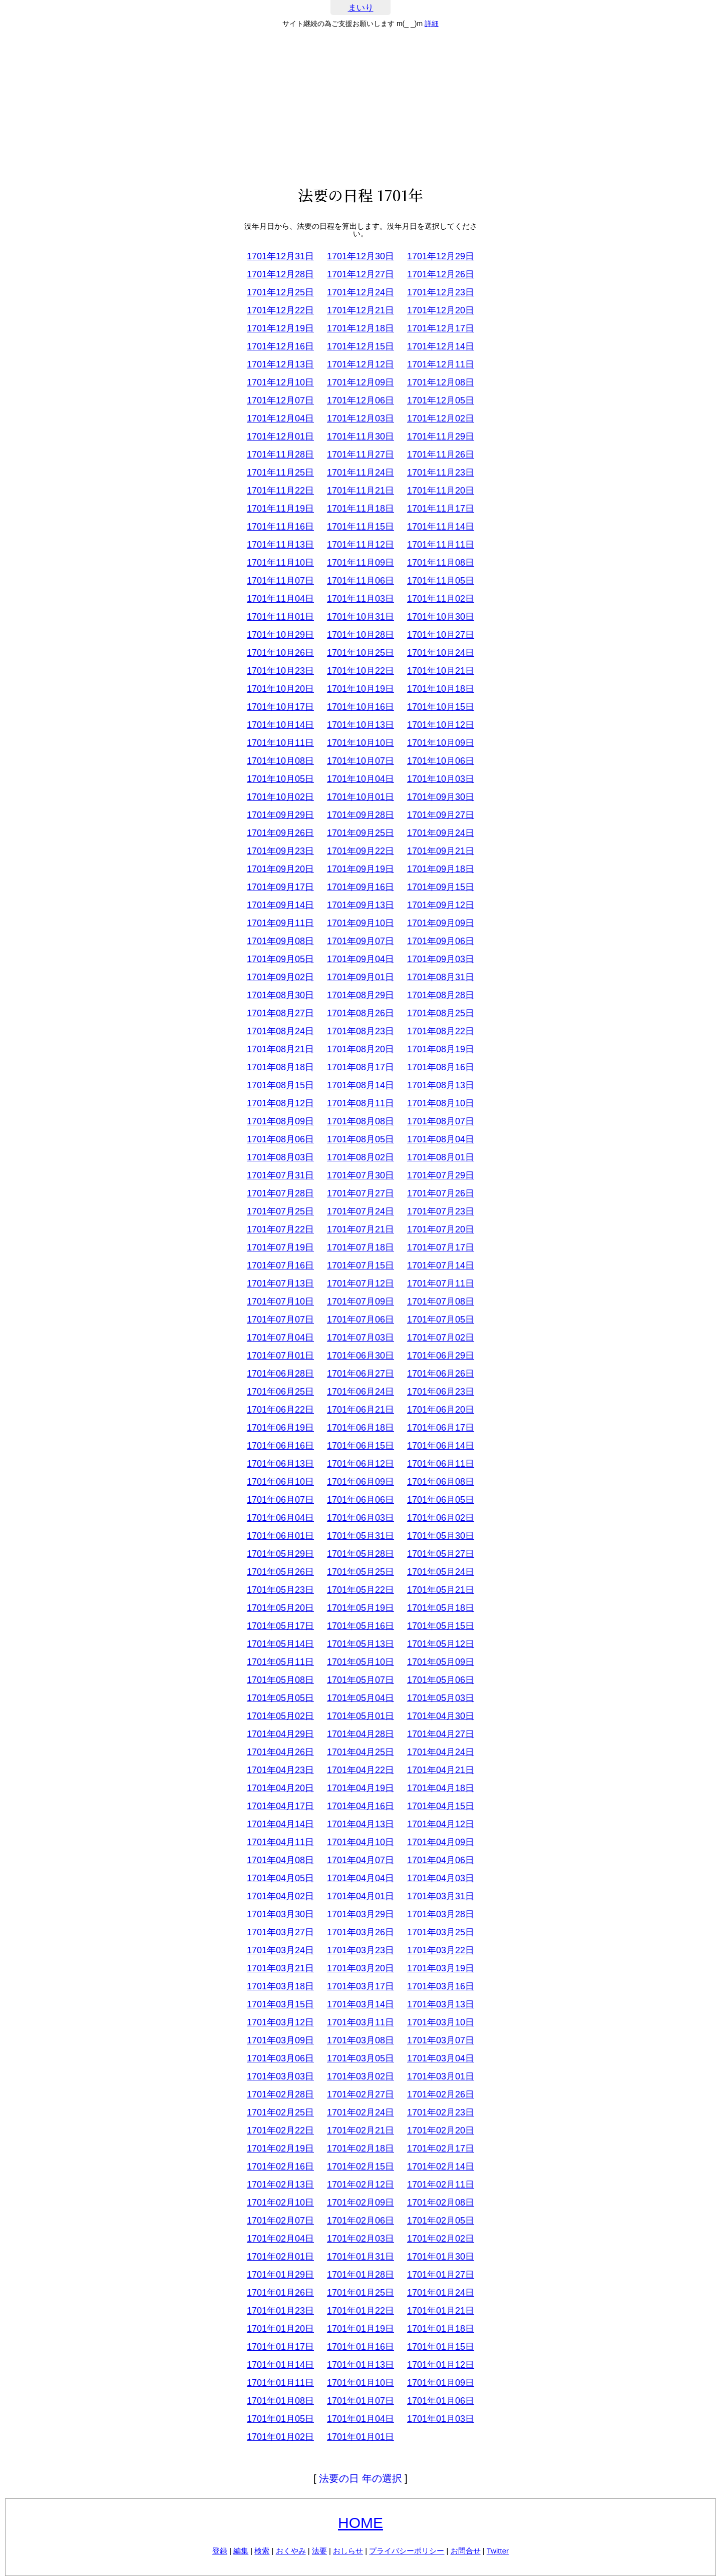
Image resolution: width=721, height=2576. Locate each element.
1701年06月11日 (440, 1464)
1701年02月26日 (440, 2094)
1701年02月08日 (440, 2203)
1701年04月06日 (440, 1860)
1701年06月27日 (360, 1374)
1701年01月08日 (280, 2401)
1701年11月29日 (440, 437)
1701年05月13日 (360, 1644)
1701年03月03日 (280, 2076)
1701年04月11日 (280, 1842)
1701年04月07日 (360, 1860)
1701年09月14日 (280, 905)
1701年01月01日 (360, 2437)
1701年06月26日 (440, 1374)
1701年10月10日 (360, 743)
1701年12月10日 (280, 382)
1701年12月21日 (360, 310)
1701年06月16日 (280, 1446)
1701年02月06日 (360, 2221)
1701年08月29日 (360, 995)
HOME (360, 2522)
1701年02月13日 (280, 2185)
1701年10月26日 (280, 653)
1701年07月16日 (280, 1265)
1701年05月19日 (360, 1608)
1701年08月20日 (360, 1049)
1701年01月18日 (440, 2329)
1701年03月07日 (440, 2040)
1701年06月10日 (280, 1482)
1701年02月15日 (360, 2167)
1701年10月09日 (440, 743)
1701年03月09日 (280, 2040)
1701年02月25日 (280, 2112)
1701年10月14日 (280, 725)
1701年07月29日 (440, 1175)
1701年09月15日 (440, 887)
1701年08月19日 (440, 1049)
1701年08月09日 (280, 1121)
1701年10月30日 (440, 617)
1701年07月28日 (280, 1193)
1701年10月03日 (440, 779)
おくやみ (291, 2550)
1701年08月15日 (280, 1085)
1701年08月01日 (440, 1157)
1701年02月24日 (360, 2112)
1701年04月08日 (280, 1860)
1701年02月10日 (280, 2203)
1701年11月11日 (440, 545)
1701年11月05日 (440, 581)
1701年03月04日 (440, 2058)
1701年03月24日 (280, 1950)
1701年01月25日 (360, 2293)
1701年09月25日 (360, 833)
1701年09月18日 (440, 869)
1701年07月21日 (360, 1229)
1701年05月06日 (440, 1680)
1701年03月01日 (440, 2076)
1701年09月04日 (360, 959)
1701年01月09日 (440, 2383)
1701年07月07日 (280, 1320)
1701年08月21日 (280, 1049)
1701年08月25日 (440, 1013)
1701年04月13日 (360, 1824)
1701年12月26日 (440, 274)
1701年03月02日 (360, 2076)
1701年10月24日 (440, 653)
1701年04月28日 (360, 1734)
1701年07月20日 (440, 1229)
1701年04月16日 (360, 1806)
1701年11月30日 (360, 437)
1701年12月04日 (280, 418)
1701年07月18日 (360, 1247)
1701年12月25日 (280, 292)
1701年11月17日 (440, 509)
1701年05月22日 (360, 1590)
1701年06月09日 (360, 1482)
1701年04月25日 (360, 1752)
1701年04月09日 (440, 1842)
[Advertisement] (360, 107)
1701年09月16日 (360, 887)
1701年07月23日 (440, 1211)
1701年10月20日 (280, 689)
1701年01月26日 (280, 2293)
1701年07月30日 (360, 1175)
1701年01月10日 (360, 2383)
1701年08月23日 (360, 1031)
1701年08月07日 (440, 1121)
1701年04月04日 (360, 1878)
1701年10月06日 (440, 761)
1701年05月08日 (280, 1680)
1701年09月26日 (280, 833)
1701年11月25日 (280, 473)
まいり (361, 8)
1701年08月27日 (280, 1013)
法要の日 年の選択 (360, 2478)
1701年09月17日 (280, 887)
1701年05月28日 (360, 1554)
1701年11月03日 (360, 599)
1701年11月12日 (360, 545)
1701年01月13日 (360, 2365)
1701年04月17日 (280, 1806)
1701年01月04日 (360, 2419)
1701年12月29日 (440, 256)
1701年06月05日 (440, 1500)
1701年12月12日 (360, 364)
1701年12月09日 (360, 382)
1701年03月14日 (360, 2004)
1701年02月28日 (280, 2094)
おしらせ (348, 2550)
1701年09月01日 (360, 977)
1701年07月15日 (360, 1265)
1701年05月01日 (360, 1716)
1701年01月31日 (360, 2257)
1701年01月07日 (360, 2401)
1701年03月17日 (360, 1986)
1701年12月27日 (360, 274)
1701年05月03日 (440, 1698)
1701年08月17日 (360, 1067)
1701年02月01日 (280, 2257)
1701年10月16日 (360, 707)
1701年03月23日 (360, 1950)
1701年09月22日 (360, 851)
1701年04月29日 (280, 1734)
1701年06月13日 (280, 1464)
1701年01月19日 (360, 2329)
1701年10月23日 (280, 671)
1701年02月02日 (440, 2239)
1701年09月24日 (440, 833)
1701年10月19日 (360, 689)
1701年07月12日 (360, 1283)
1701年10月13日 (360, 725)
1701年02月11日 (440, 2185)
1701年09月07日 (360, 941)
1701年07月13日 (280, 1283)
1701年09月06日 (440, 941)
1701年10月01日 (360, 797)
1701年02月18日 (360, 2148)
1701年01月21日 (440, 2311)
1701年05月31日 (360, 1536)
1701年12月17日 (440, 328)
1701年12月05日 (440, 400)
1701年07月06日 (360, 1320)
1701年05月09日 (440, 1662)
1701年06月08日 (440, 1482)
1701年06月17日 (440, 1428)
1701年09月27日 (440, 815)
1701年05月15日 (440, 1626)
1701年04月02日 (280, 1896)
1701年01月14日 (280, 2365)
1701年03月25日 (440, 1932)
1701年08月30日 (280, 995)
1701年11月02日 (440, 599)
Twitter (498, 2550)
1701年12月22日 (280, 310)
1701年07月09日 (360, 1302)
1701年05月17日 (280, 1626)
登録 (219, 2550)
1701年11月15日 (360, 527)
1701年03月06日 (280, 2058)
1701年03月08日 (360, 2040)
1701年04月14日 (280, 1824)
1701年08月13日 (440, 1085)
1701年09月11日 (280, 923)
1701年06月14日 (440, 1446)
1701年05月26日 (280, 1572)
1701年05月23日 (280, 1590)
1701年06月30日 (360, 1356)
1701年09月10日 (360, 923)
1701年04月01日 (360, 1896)
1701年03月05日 (360, 2058)
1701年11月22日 (280, 491)
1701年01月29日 (280, 2275)
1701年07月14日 (440, 1265)
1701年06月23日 (440, 1392)
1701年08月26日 (360, 1013)
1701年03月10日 (440, 2022)
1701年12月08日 (440, 382)
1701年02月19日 (280, 2148)
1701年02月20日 (440, 2130)
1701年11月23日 (440, 473)
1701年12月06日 (360, 400)
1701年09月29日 (280, 815)
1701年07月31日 (280, 1175)
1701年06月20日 (440, 1410)
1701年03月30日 (280, 1914)
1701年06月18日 (360, 1428)
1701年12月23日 (440, 292)
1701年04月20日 (280, 1788)
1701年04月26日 (280, 1752)
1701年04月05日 (280, 1878)
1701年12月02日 (440, 418)
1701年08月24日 (280, 1031)
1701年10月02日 (280, 797)
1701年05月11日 (280, 1662)
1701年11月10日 (280, 563)
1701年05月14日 (280, 1644)
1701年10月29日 (280, 635)
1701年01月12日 (440, 2365)
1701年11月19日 (280, 509)
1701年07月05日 (440, 1320)
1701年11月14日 (440, 527)
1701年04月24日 (440, 1752)
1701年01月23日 (280, 2311)
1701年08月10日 (440, 1103)
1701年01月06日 (440, 2401)
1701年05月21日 (440, 1590)
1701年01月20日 (280, 2329)
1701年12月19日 (280, 328)
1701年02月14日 (440, 2167)
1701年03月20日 (360, 1968)
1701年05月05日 (280, 1698)
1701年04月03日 (440, 1878)
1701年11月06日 (360, 581)
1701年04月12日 (440, 1824)
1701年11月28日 (280, 455)
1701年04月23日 (280, 1770)
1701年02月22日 (280, 2130)
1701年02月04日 (280, 2239)
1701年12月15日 (360, 346)
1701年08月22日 (440, 1031)
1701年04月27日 (440, 1734)
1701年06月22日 (280, 1410)
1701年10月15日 (440, 707)
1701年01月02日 (280, 2437)
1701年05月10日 (360, 1662)
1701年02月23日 (440, 2112)
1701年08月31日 (440, 977)
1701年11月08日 (440, 563)
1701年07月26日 (440, 1193)
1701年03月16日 (440, 1986)
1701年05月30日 (440, 1536)
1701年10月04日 (360, 779)
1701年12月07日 (280, 400)
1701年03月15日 (280, 2004)
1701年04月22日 (360, 1770)
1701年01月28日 (360, 2275)
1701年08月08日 (360, 1121)
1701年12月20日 (440, 310)
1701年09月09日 (440, 923)
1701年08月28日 (440, 995)
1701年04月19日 (360, 1788)
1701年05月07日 (360, 1680)
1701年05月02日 (280, 1716)
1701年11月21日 (360, 491)
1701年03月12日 (280, 2022)
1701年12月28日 (280, 274)
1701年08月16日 (440, 1067)
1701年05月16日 (360, 1626)
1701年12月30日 (360, 256)
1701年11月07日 (280, 581)
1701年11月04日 (280, 599)
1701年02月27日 (360, 2094)
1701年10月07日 (360, 761)
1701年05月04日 (360, 1698)
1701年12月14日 (440, 346)
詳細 (432, 24)
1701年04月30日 (440, 1716)
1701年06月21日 (360, 1410)
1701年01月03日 (440, 2419)
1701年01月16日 (360, 2347)
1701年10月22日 (360, 671)
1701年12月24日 (360, 292)
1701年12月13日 (280, 364)
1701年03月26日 (360, 1932)
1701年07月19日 (280, 1247)
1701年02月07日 (280, 2221)
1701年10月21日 (440, 671)
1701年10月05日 (280, 779)
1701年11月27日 (360, 455)
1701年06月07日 (280, 1500)
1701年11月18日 (360, 509)
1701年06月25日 (280, 1392)
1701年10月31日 (360, 617)
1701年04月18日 (440, 1788)
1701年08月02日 (360, 1157)
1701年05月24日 (440, 1572)
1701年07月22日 (280, 1229)
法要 (319, 2550)
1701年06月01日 (280, 1536)
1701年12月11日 (440, 364)
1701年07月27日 (360, 1193)
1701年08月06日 (280, 1139)
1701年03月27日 (280, 1932)
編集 (240, 2550)
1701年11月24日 (360, 473)
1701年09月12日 (440, 905)
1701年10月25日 (360, 653)
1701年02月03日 (360, 2239)
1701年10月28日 (360, 635)
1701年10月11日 (280, 743)
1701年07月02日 (440, 1338)
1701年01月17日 (280, 2347)
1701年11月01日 (280, 617)
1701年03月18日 (280, 1986)
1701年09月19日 (360, 869)
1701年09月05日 (280, 959)
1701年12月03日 (360, 418)
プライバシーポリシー (406, 2550)
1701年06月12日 (360, 1464)
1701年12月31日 (280, 256)
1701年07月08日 (440, 1302)
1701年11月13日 (280, 545)
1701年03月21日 (280, 1968)
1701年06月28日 (280, 1374)
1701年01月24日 (440, 2293)
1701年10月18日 (440, 689)
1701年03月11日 (360, 2022)
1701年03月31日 (440, 1896)
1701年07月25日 (280, 1211)
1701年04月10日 (360, 1842)
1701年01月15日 (440, 2347)
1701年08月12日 (280, 1103)
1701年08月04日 (440, 1139)
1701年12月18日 (360, 328)
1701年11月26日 (440, 455)
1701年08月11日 (360, 1103)
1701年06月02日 (440, 1518)
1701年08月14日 (360, 1085)
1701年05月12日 (440, 1644)
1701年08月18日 (280, 1067)
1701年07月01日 (280, 1356)
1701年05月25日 (360, 1572)
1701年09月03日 (440, 959)
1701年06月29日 (440, 1356)
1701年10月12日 (440, 725)
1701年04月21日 (440, 1770)
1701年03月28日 (440, 1914)
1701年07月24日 (360, 1211)
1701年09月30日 (440, 797)
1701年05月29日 (280, 1554)
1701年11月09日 (360, 563)
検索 (261, 2550)
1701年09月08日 (280, 941)
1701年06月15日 (360, 1446)
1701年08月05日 (360, 1139)
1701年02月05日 (440, 2221)
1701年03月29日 (360, 1914)
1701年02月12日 (360, 2185)
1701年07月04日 (280, 1338)
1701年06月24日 (360, 1392)
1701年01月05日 (280, 2419)
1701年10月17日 (280, 707)
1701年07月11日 (440, 1283)
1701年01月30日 (440, 2257)
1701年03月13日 (440, 2004)
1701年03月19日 (440, 1968)
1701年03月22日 (440, 1950)
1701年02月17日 (440, 2148)
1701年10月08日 (280, 761)
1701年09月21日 (440, 851)
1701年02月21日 (360, 2130)
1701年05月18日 (440, 1608)
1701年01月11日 (280, 2383)
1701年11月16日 (280, 527)
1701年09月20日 (280, 869)
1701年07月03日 (360, 1338)
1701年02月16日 (280, 2167)
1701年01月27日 (440, 2275)
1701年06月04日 (280, 1518)
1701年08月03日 (280, 1157)
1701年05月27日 (440, 1554)
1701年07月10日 (280, 1302)
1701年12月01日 (280, 437)
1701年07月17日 (440, 1247)
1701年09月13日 (360, 905)
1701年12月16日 (280, 346)
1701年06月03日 (360, 1518)
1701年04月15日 (440, 1806)
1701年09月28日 (360, 815)
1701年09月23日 (280, 851)
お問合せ (466, 2550)
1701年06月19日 (280, 1428)
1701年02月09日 (360, 2203)
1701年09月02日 (280, 977)
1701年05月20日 (280, 1608)
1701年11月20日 (440, 491)
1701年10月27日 (440, 635)
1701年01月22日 (360, 2311)
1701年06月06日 (360, 1500)
